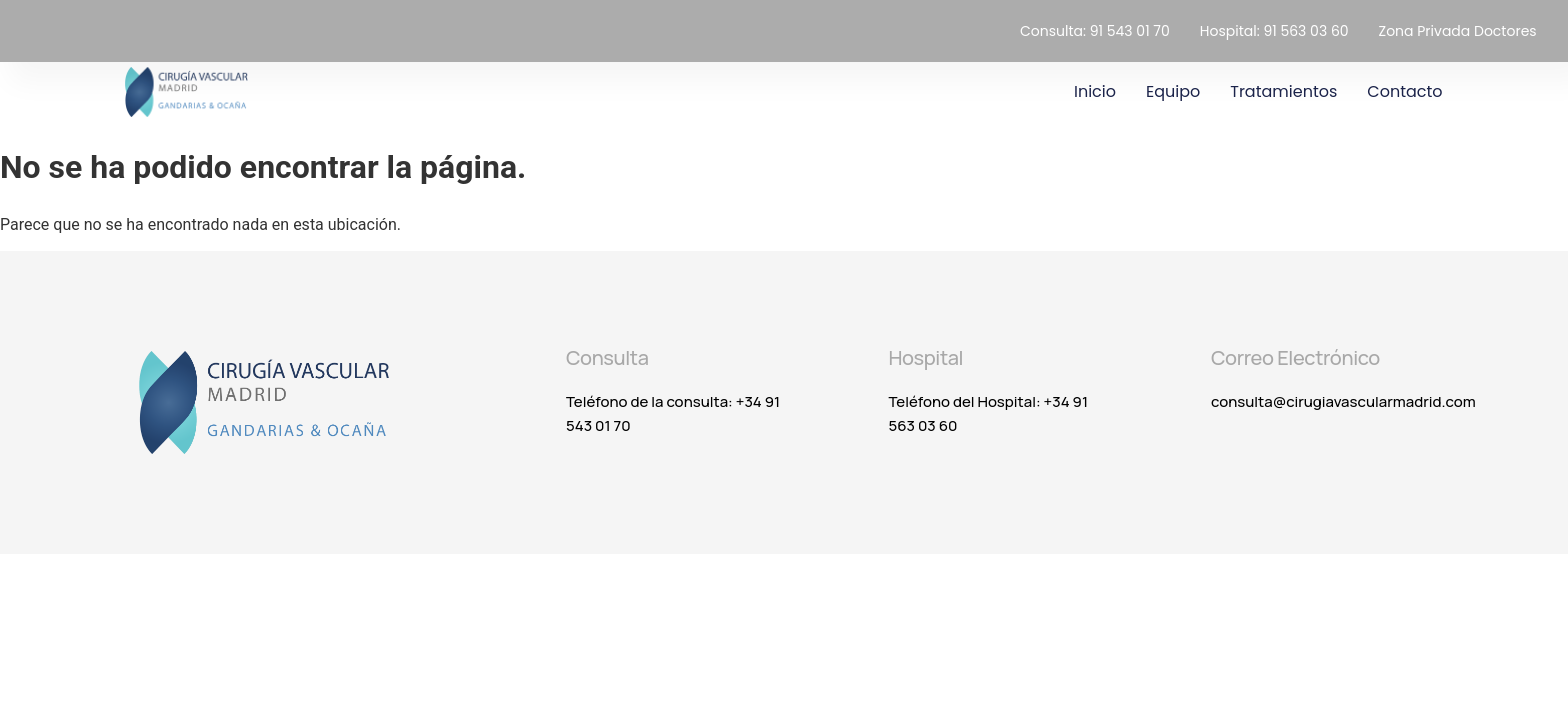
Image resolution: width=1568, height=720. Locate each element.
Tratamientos (1283, 91)
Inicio (1095, 91)
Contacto (1404, 91)
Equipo (1173, 91)
